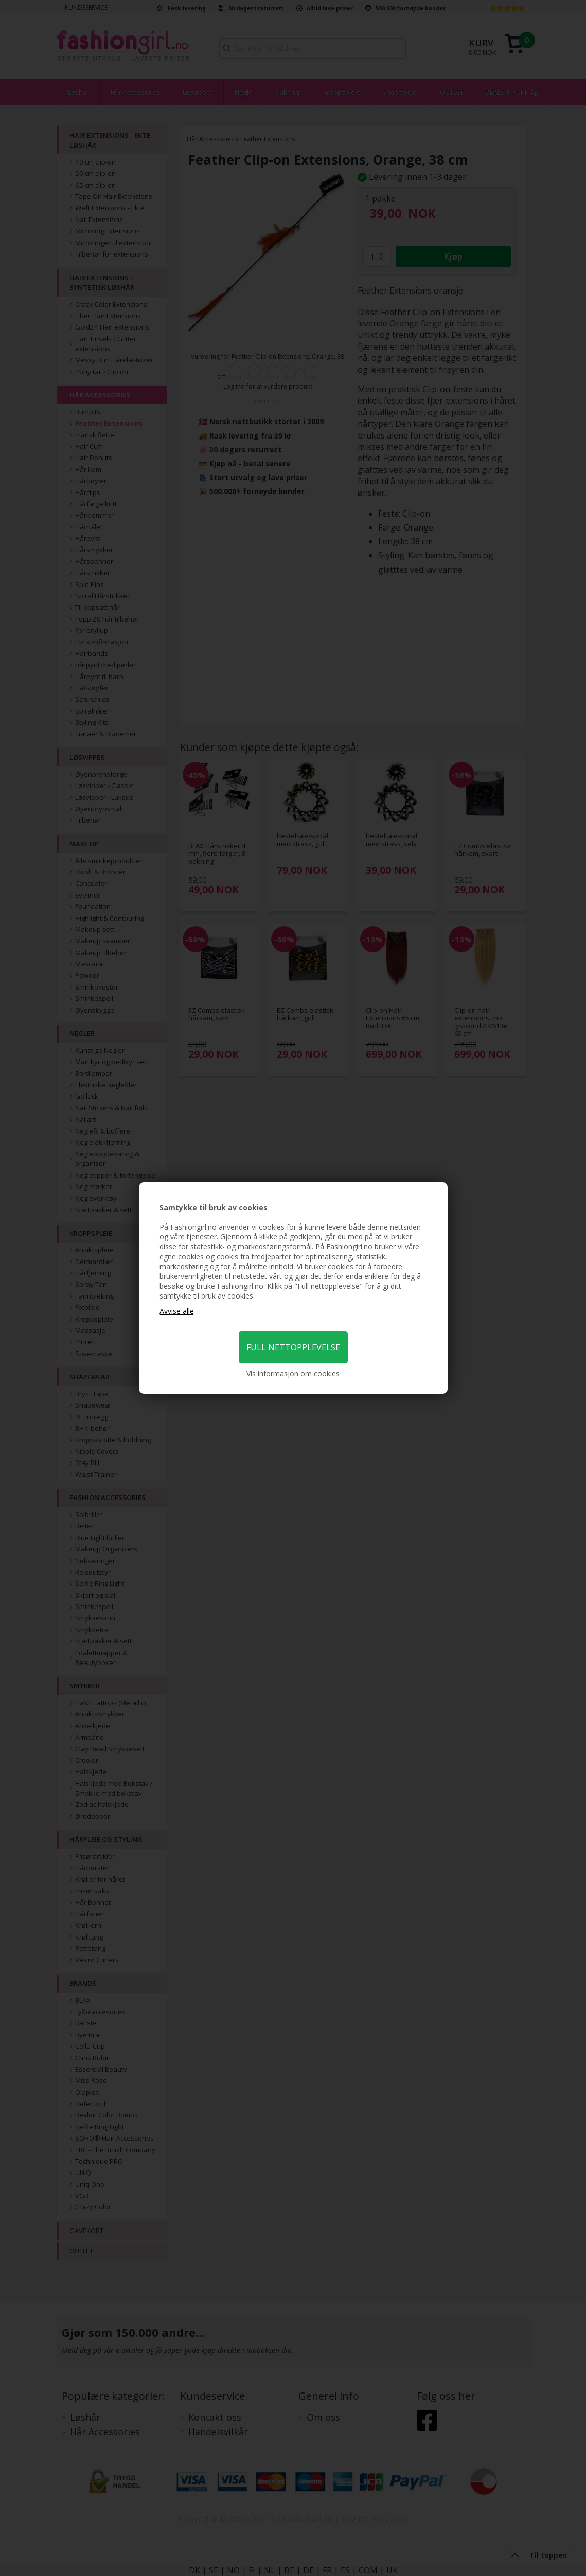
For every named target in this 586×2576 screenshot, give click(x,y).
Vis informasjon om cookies (293, 1373)
